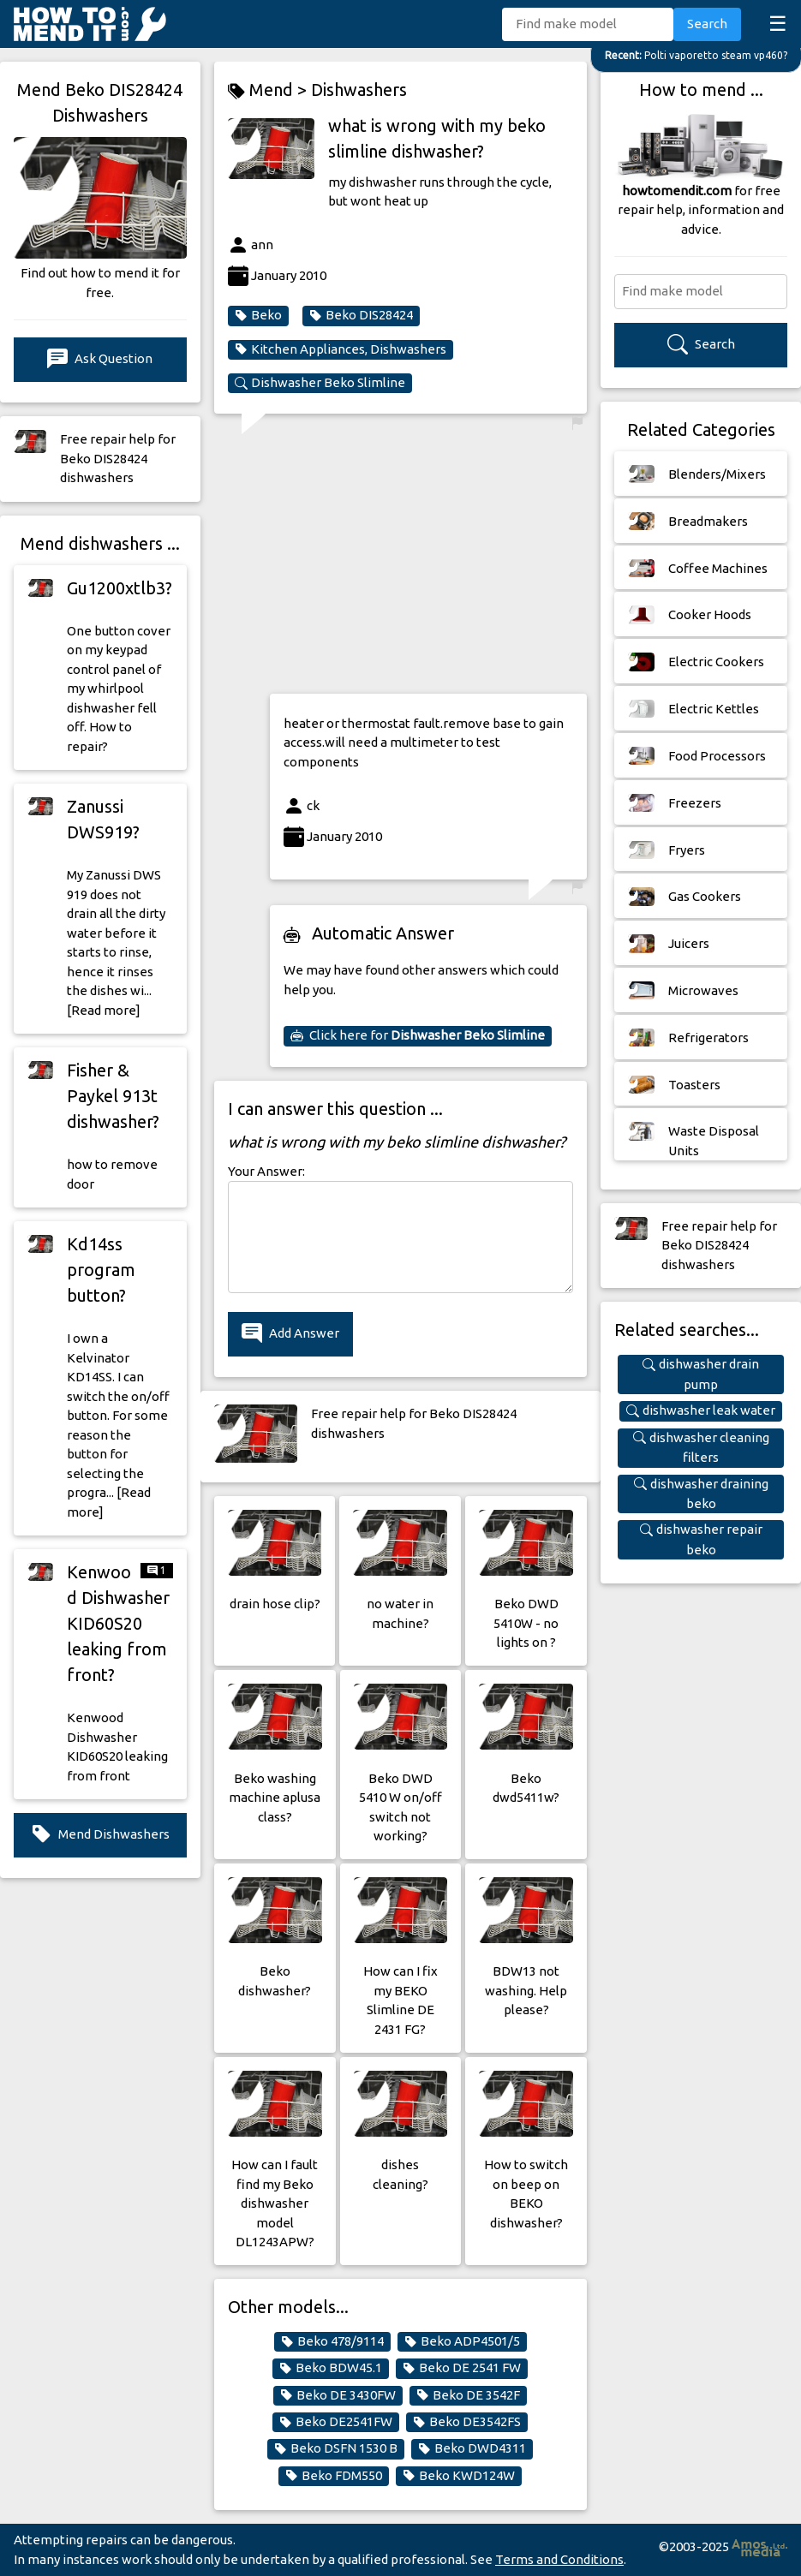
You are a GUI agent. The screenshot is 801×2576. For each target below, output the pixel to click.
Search (707, 23)
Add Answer (290, 1333)
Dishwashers (359, 89)
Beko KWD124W (459, 2476)
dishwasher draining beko (701, 1493)
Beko (258, 315)
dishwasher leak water (700, 1410)
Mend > (269, 90)
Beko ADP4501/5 (462, 2341)
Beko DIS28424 (361, 315)
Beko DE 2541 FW (462, 2368)
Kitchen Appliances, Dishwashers (340, 349)
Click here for (417, 1035)
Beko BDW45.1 (330, 2368)
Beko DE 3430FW (338, 2395)
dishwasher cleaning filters (701, 1447)
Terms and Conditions (559, 2559)
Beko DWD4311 (472, 2448)
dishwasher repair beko (701, 1539)
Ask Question (99, 359)
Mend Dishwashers (100, 1834)
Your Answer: (266, 1171)
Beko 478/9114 (332, 2341)
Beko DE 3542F (468, 2395)
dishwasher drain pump (701, 1374)
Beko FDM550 (333, 2476)
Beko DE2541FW (335, 2422)
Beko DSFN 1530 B (336, 2448)
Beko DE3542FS (467, 2422)
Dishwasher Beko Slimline (320, 383)
